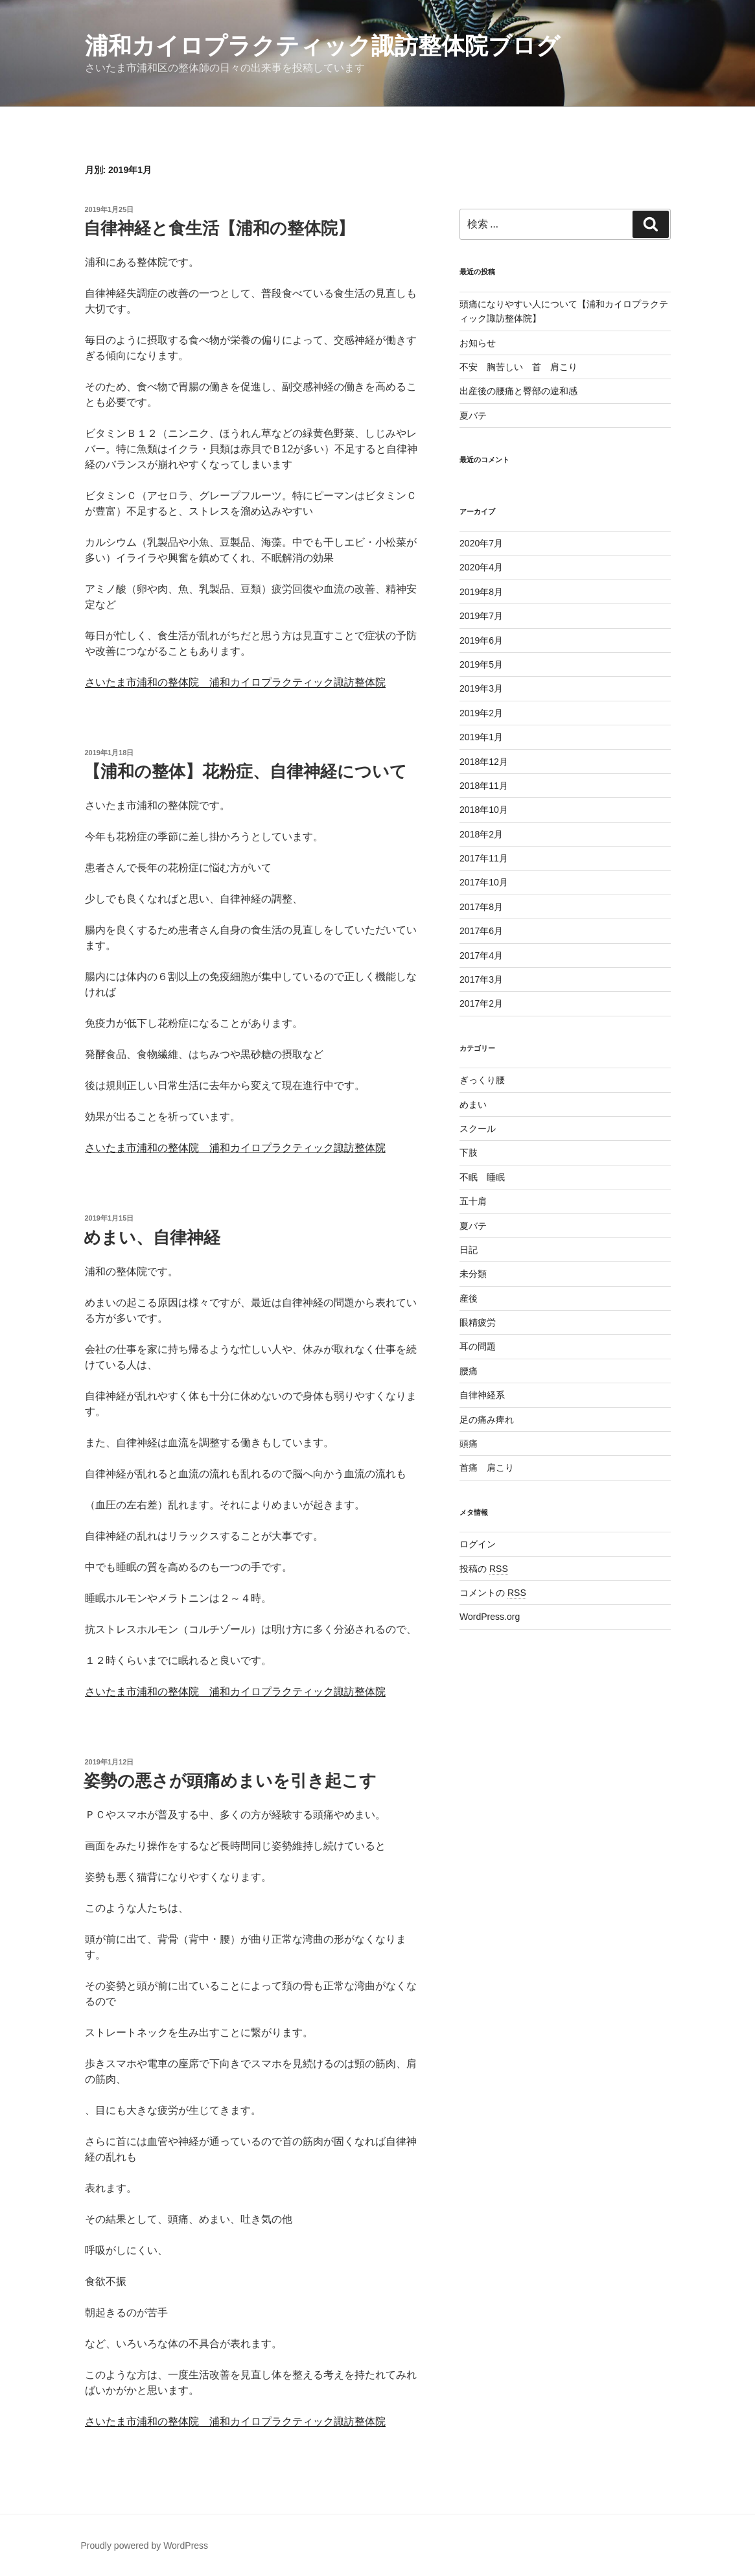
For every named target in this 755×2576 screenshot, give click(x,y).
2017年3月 (481, 979)
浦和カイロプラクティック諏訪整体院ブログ (322, 45)
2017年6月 (481, 931)
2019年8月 (481, 592)
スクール (477, 1128)
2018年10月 (483, 809)
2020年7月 (481, 543)
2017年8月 (481, 907)
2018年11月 (483, 785)
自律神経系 (482, 1395)
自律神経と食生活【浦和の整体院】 (219, 228)
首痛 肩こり (486, 1467)
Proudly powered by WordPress (145, 2545)
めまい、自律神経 (152, 1237)
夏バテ (473, 415)
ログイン (477, 1544)
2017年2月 (481, 1003)
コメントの (492, 1592)
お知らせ (477, 343)
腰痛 (468, 1371)
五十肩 (473, 1201)
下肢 (468, 1152)
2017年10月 (483, 882)
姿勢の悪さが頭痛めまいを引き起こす (230, 1780)
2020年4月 (481, 567)
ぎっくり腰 (482, 1080)
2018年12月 (483, 761)
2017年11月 (483, 858)
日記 (468, 1250)
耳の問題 (477, 1346)
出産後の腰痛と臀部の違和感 (518, 391)
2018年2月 (481, 834)
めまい (473, 1104)
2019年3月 (481, 688)
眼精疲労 (477, 1322)
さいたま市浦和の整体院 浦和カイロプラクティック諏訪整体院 (235, 682)
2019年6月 (481, 640)
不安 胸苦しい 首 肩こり (518, 367)
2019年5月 (481, 664)
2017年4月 (481, 955)
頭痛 (468, 1443)
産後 (468, 1298)
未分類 (473, 1274)
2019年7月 (481, 616)
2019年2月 (481, 713)
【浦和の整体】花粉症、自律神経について (245, 771)
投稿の (483, 1568)
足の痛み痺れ (486, 1419)
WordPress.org (489, 1616)
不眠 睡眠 (482, 1177)
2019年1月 (481, 737)
